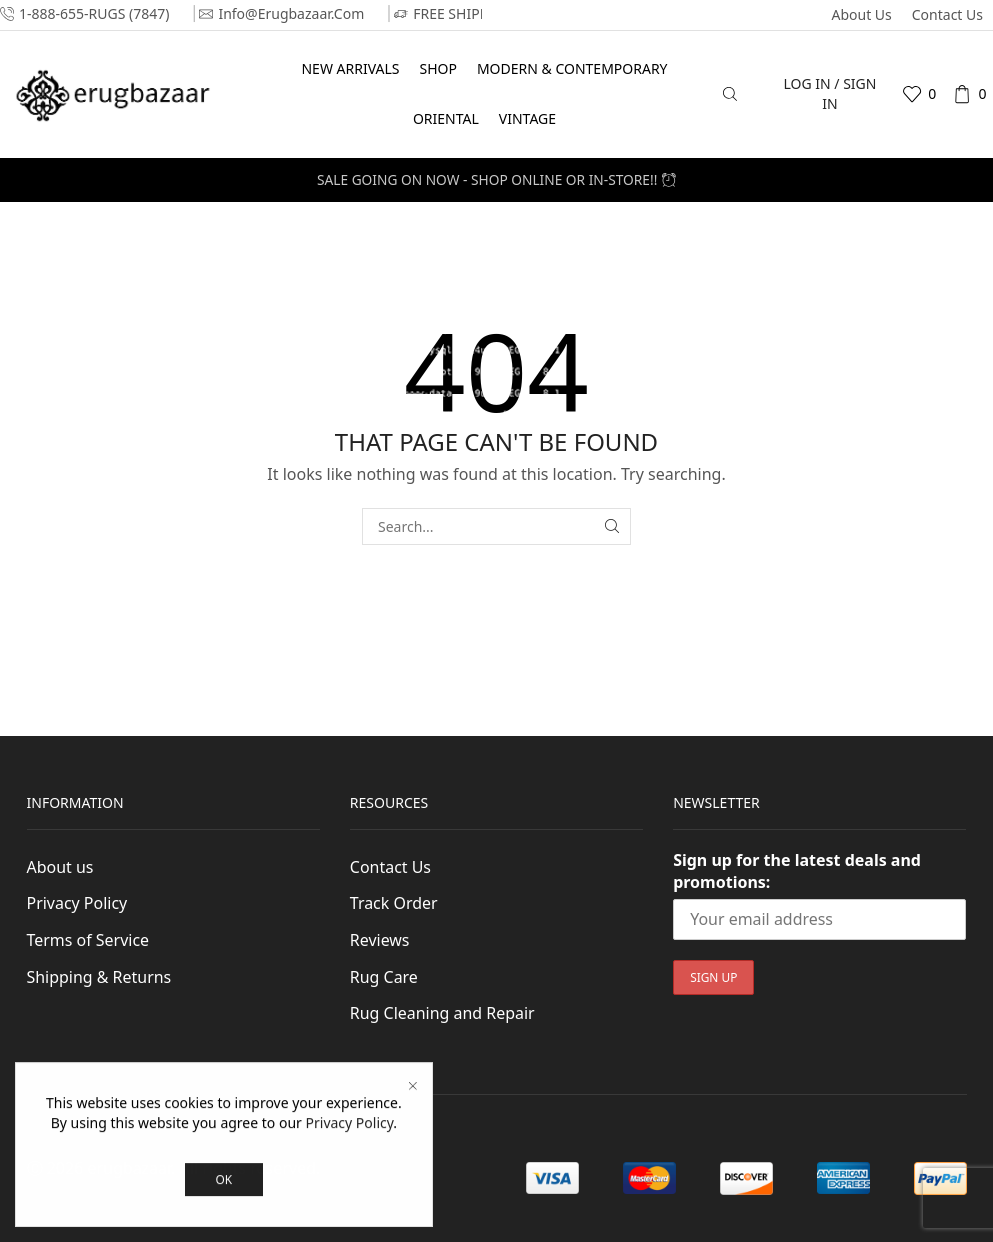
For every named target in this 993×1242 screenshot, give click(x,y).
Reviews (380, 940)
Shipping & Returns (99, 977)
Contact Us (947, 14)
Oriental (446, 118)
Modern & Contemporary (572, 68)
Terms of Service (88, 940)
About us (861, 14)
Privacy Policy (77, 903)
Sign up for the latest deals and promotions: (797, 871)
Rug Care (384, 977)
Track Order (394, 903)
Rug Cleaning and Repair (442, 1013)
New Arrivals (350, 68)
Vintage (527, 118)
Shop (437, 68)
